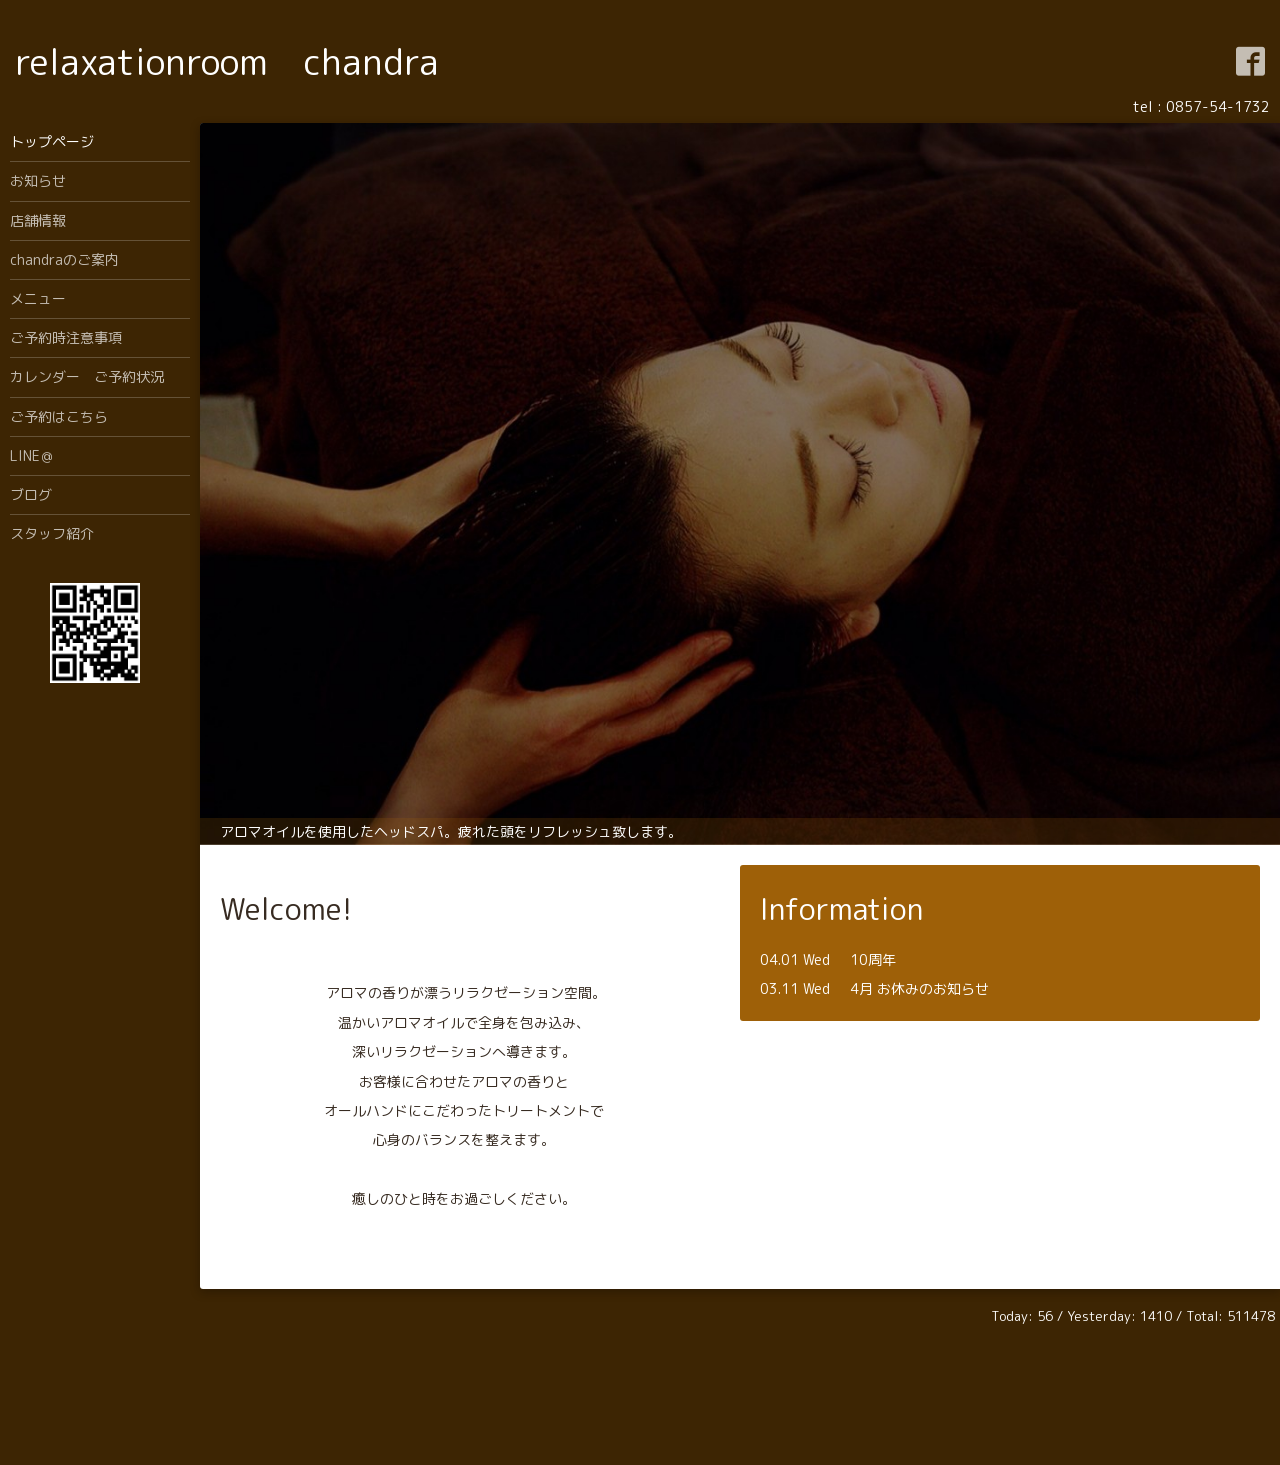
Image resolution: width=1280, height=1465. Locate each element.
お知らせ (38, 180)
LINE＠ (32, 455)
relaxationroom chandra (227, 61)
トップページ (52, 141)
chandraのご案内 (64, 259)
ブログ (31, 494)
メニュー (38, 298)
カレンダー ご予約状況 (87, 376)
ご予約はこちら (59, 416)
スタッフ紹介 (52, 533)
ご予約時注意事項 (66, 337)
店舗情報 (38, 220)
